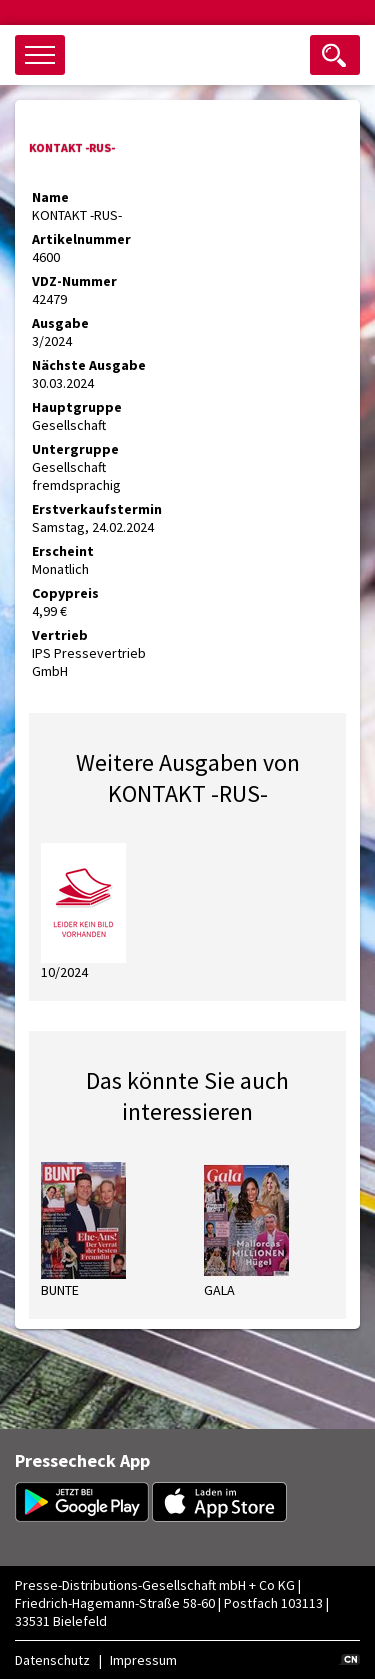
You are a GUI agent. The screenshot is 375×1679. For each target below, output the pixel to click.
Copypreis (65, 593)
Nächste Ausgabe (89, 365)
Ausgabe (60, 323)
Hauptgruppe (77, 407)
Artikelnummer (81, 239)
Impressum (143, 1660)
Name (50, 197)
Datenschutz (52, 1660)
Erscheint (63, 551)
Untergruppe (75, 449)
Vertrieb (60, 635)
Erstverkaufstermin (97, 509)
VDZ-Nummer (74, 281)
